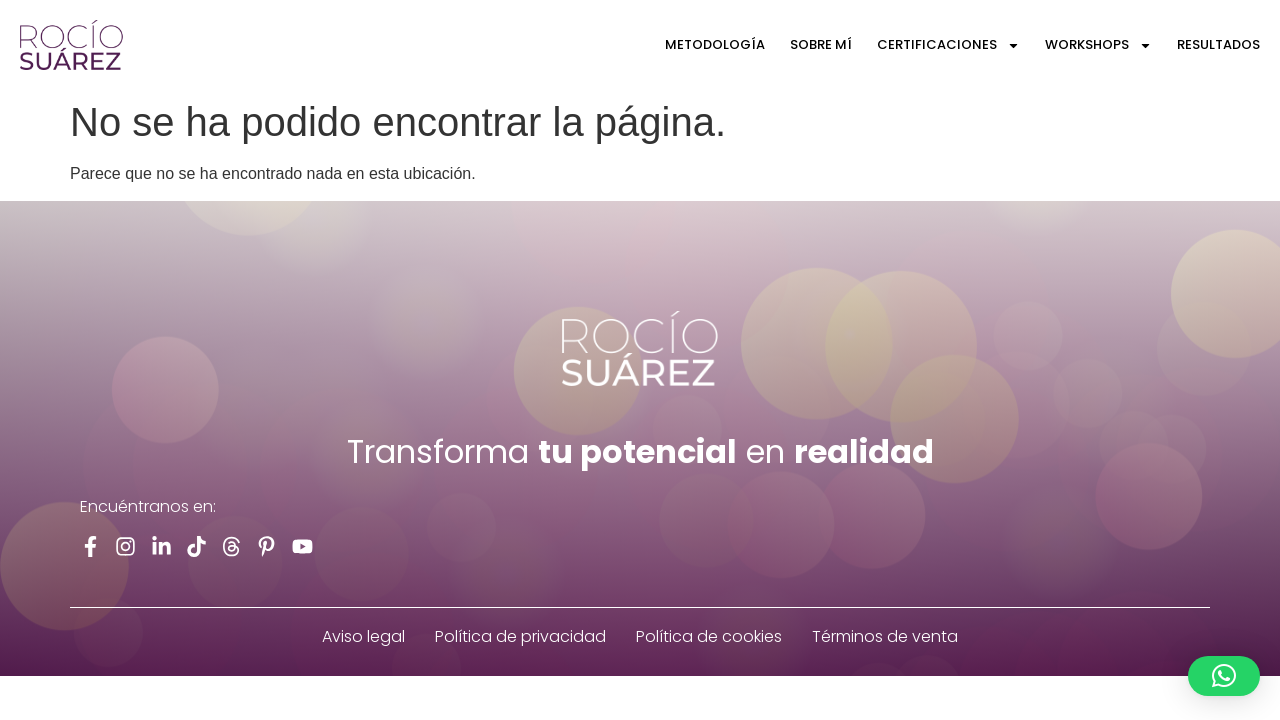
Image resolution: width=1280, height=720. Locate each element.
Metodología (715, 44)
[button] (1224, 676)
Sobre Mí (821, 44)
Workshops (1098, 45)
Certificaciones (948, 45)
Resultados (1218, 44)
